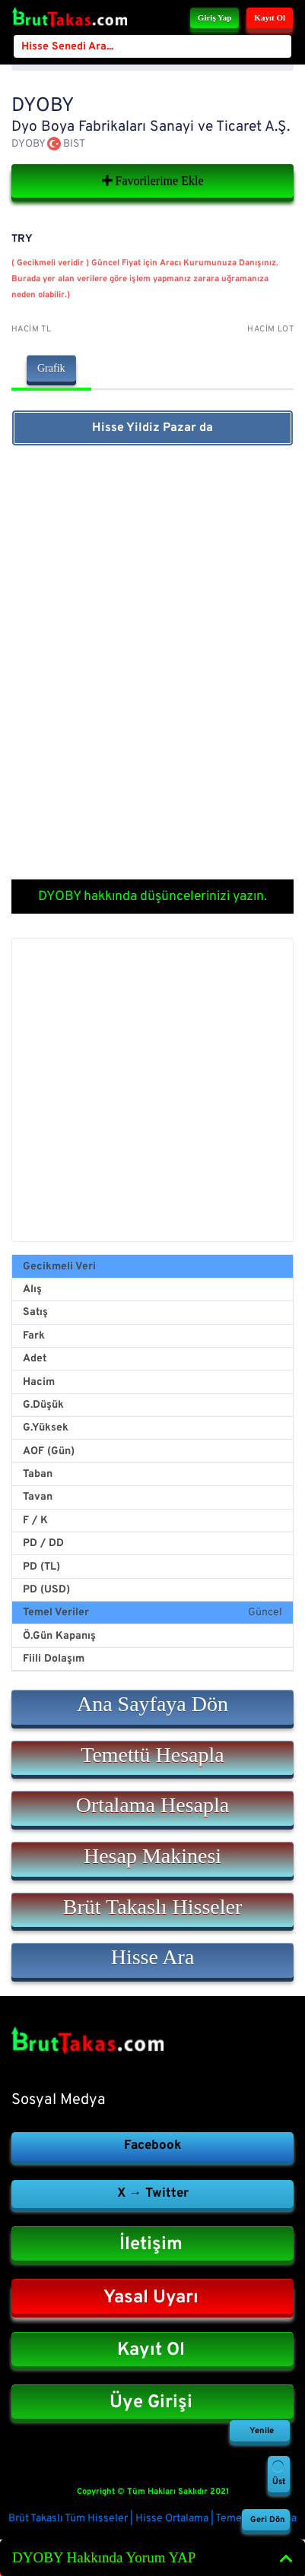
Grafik (51, 368)
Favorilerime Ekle (153, 180)
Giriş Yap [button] (215, 17)
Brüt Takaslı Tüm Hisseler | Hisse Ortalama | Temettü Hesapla (152, 2518)
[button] (152, 1707)
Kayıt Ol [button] (269, 17)
